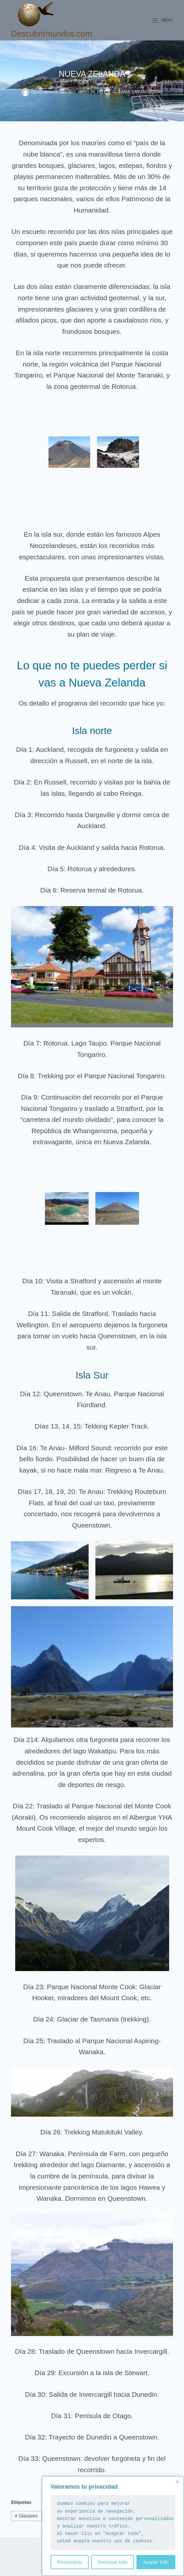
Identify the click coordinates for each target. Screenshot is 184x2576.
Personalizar (69, 2562)
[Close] (177, 2481)
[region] (113, 2526)
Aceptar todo (155, 2562)
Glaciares (26, 2515)
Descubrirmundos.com (51, 33)
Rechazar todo (112, 2562)
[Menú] (162, 20)
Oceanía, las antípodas (138, 92)
